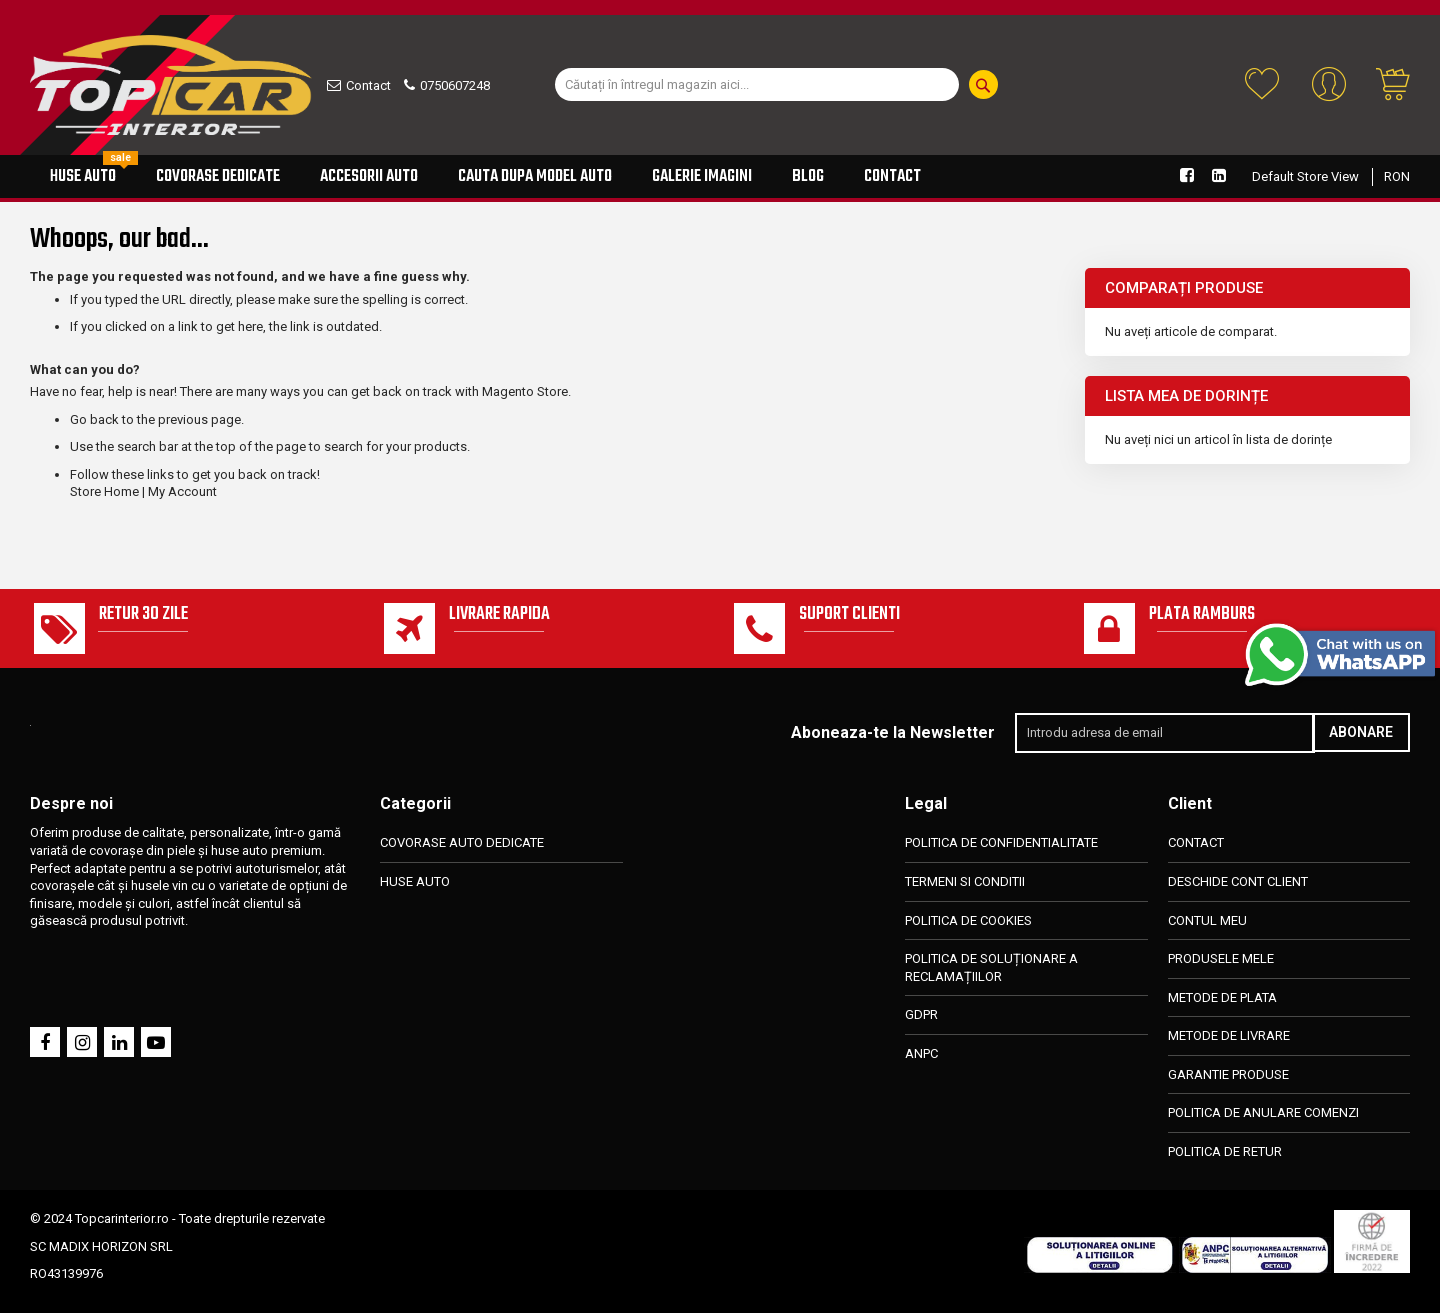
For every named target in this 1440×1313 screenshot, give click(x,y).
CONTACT (1196, 843)
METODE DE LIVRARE (1229, 1035)
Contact (368, 85)
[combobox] (757, 84)
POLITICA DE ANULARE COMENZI (1263, 1112)
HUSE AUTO (415, 881)
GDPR (921, 1014)
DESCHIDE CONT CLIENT (1238, 881)
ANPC (921, 1053)
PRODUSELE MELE (1221, 958)
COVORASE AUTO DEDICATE (462, 843)
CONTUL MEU (1207, 920)
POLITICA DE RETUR (1225, 1151)
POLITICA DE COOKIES (968, 920)
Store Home (104, 491)
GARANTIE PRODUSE (1228, 1074)
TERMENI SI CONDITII (965, 881)
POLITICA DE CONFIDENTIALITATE (1001, 843)
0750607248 (455, 85)
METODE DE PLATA (1222, 997)
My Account (182, 491)
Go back (94, 419)
